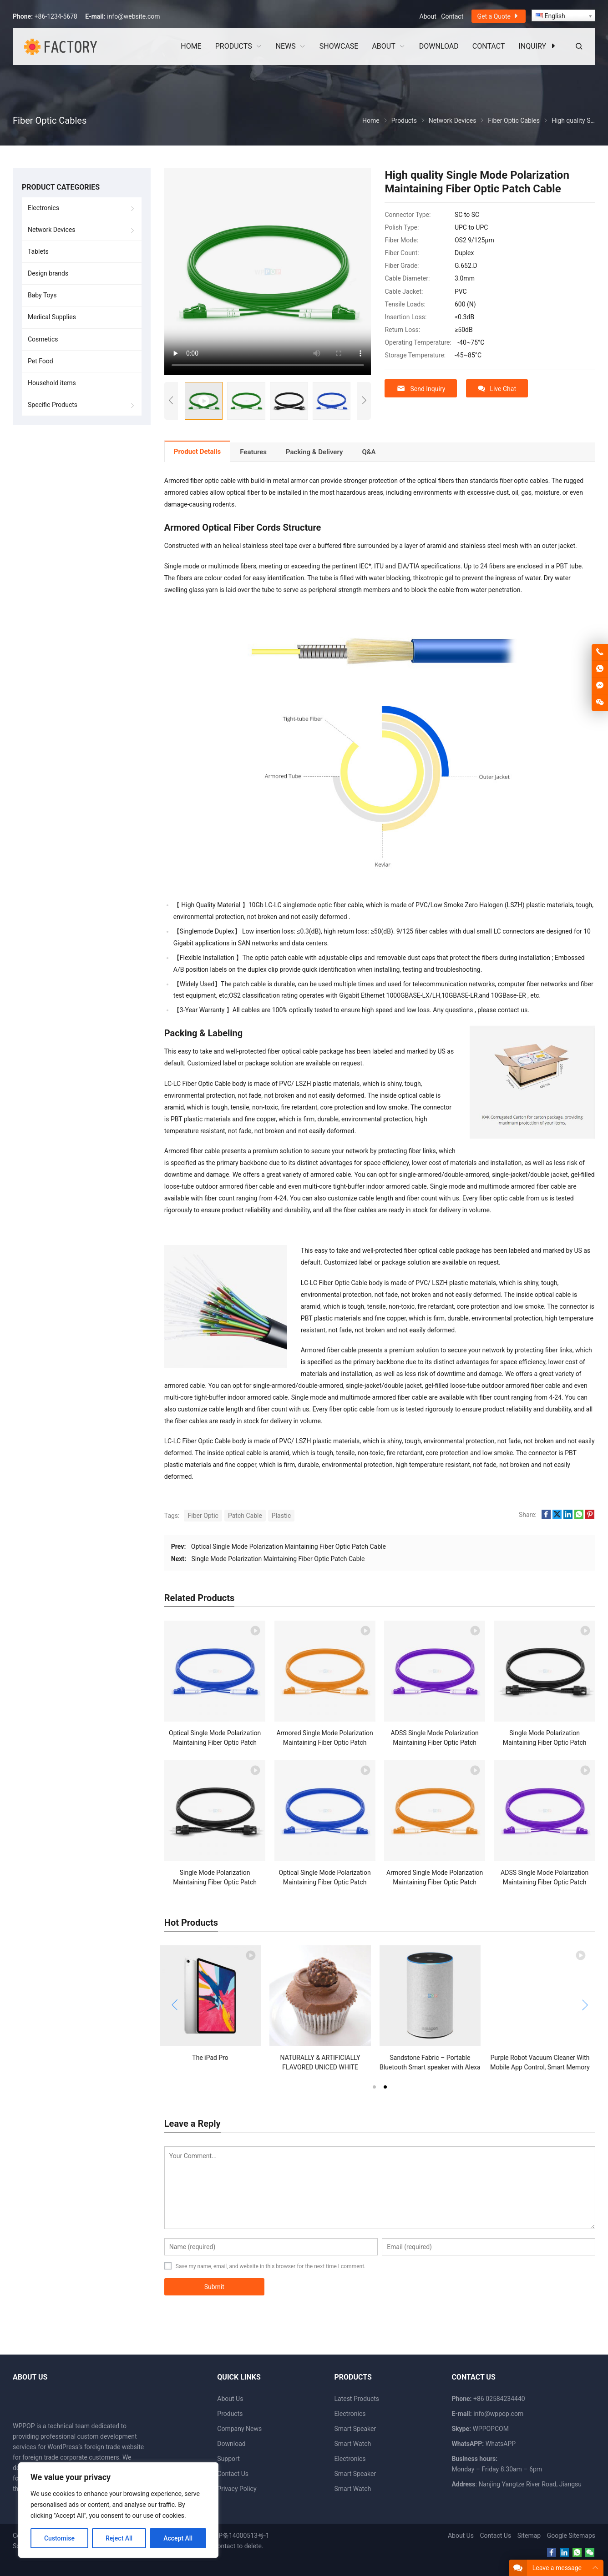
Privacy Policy (236, 2488)
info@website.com (133, 16)
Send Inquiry (420, 388)
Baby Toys (42, 295)
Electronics (43, 207)
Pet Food (40, 361)
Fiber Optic (202, 1515)
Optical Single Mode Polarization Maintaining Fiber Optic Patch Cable (288, 1546)
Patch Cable (245, 1515)
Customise (59, 2538)
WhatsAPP (501, 2443)
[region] (118, 2510)
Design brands (48, 273)
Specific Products (52, 404)
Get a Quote (498, 16)
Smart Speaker (355, 2428)
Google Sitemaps (571, 2535)
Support (228, 2458)
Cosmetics (43, 339)
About (428, 16)
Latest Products (356, 2398)
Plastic (281, 1515)
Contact (452, 16)
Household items (52, 383)
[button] (374, 2086)
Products (230, 2413)
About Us (230, 2398)
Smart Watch (352, 2443)
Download (231, 2443)
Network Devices (52, 229)
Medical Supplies (52, 317)
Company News (239, 2428)
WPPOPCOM (490, 2428)
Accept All (178, 2538)
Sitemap (529, 2535)
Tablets (38, 251)
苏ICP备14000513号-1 (237, 2535)
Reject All (119, 2538)
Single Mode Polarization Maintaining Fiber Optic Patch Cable (278, 1558)
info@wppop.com (498, 2413)
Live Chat (497, 388)
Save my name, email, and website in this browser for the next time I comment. (270, 2266)
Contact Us (232, 2473)
